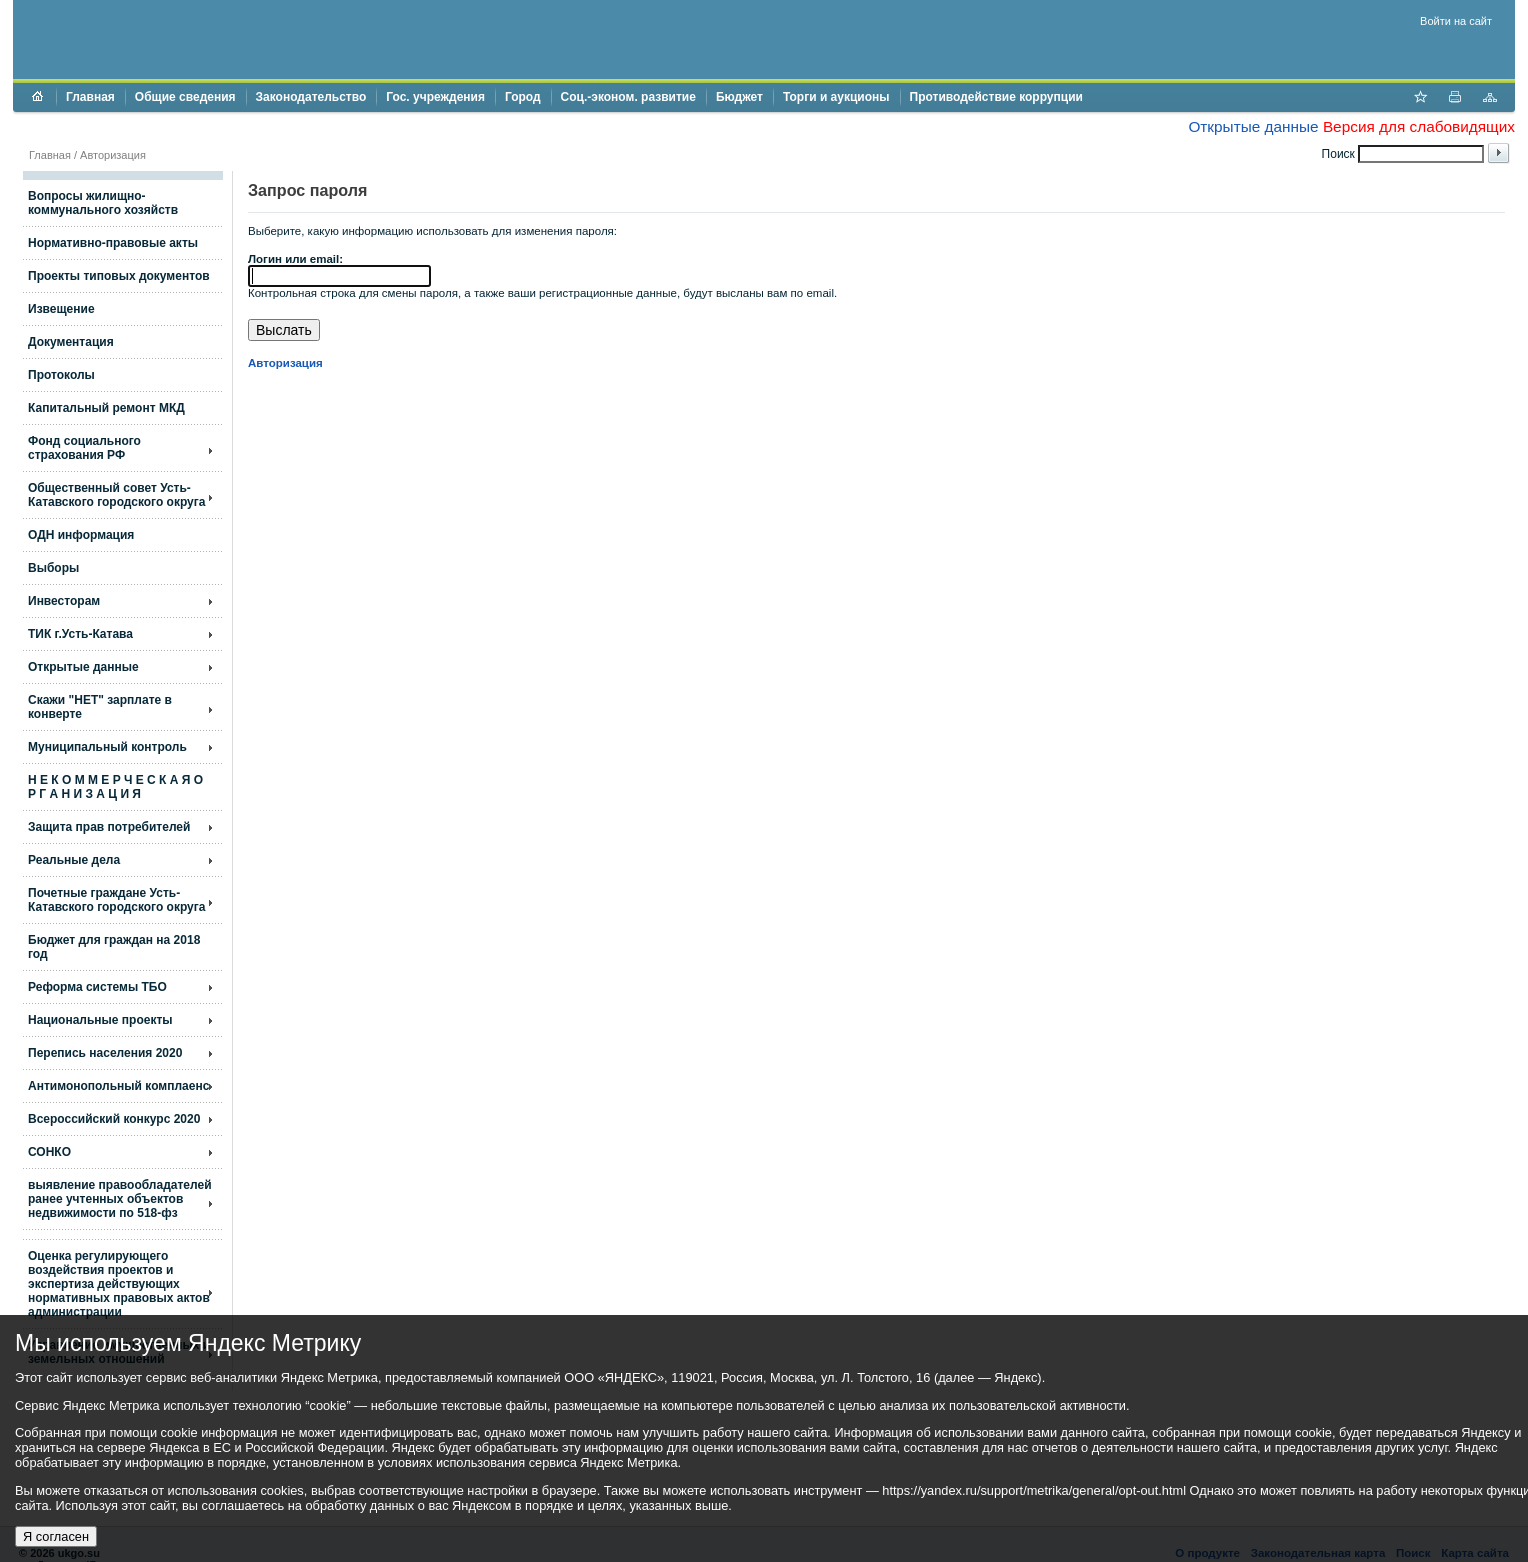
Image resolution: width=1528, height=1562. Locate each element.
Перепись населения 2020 (105, 1053)
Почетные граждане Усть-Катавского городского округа (116, 900)
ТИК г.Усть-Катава (80, 634)
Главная (90, 97)
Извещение (61, 309)
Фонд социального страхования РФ (84, 448)
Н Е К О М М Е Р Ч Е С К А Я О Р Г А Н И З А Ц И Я (115, 787)
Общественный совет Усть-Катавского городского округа (116, 495)
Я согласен (56, 1536)
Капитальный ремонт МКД (106, 408)
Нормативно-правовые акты (113, 243)
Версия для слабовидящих (1419, 126)
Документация (71, 342)
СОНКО (49, 1152)
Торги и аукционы (836, 97)
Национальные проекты (100, 1020)
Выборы (53, 568)
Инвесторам (64, 601)
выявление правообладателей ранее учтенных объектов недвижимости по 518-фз (120, 1199)
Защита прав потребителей (109, 827)
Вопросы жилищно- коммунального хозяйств (103, 203)
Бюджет (739, 97)
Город (523, 97)
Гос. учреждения (435, 97)
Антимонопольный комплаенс (118, 1086)
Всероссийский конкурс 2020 (114, 1119)
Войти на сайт (1456, 21)
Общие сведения (185, 97)
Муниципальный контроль (107, 747)
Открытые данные (1253, 126)
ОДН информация (81, 535)
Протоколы (61, 375)
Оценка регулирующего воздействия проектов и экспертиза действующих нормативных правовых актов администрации (119, 1284)
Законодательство (311, 97)
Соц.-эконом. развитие (628, 97)
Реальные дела (74, 860)
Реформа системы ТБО (97, 987)
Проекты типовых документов (119, 276)
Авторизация (113, 155)
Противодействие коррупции (996, 97)
